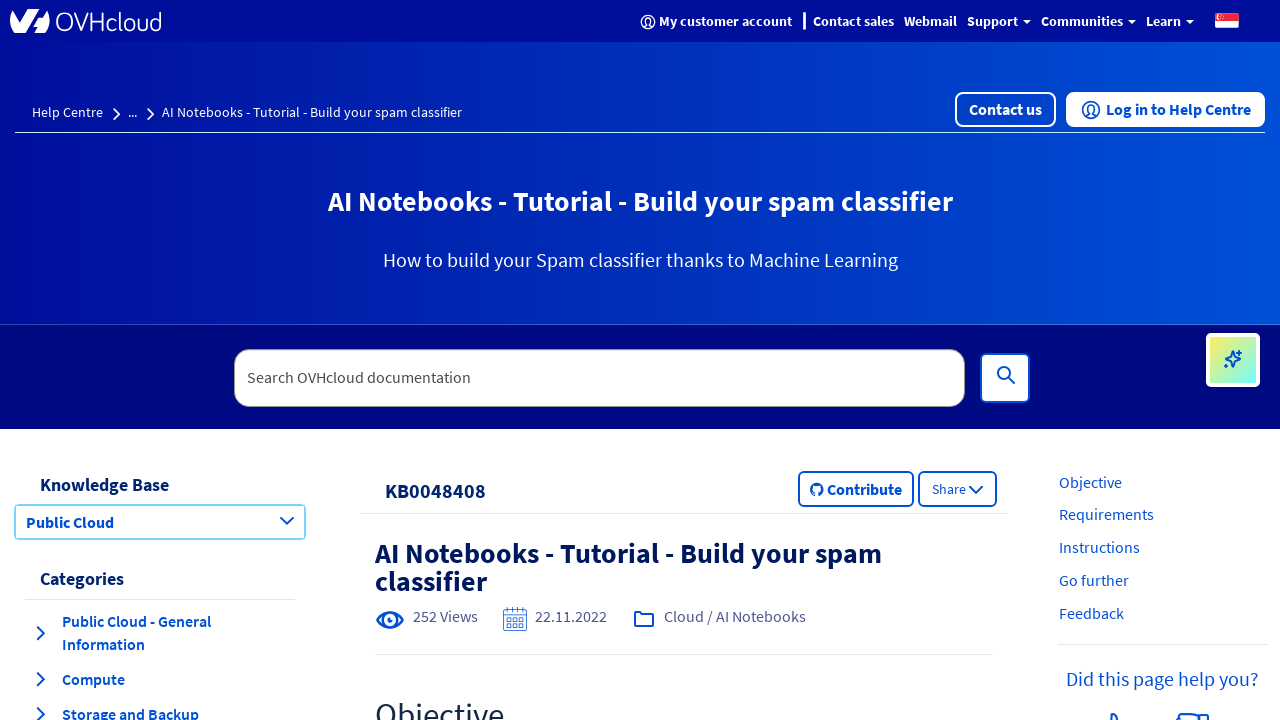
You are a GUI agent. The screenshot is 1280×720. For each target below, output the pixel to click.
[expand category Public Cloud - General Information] (40, 633)
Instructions (1099, 547)
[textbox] (600, 378)
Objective (1090, 482)
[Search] (1005, 378)
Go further (1094, 580)
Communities (1088, 21)
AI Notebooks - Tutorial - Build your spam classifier (312, 112)
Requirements (1106, 514)
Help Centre (67, 112)
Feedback (1091, 613)
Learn (1170, 21)
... (132, 112)
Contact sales (853, 21)
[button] (1227, 19)
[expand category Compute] (40, 679)
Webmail (930, 21)
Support (999, 21)
